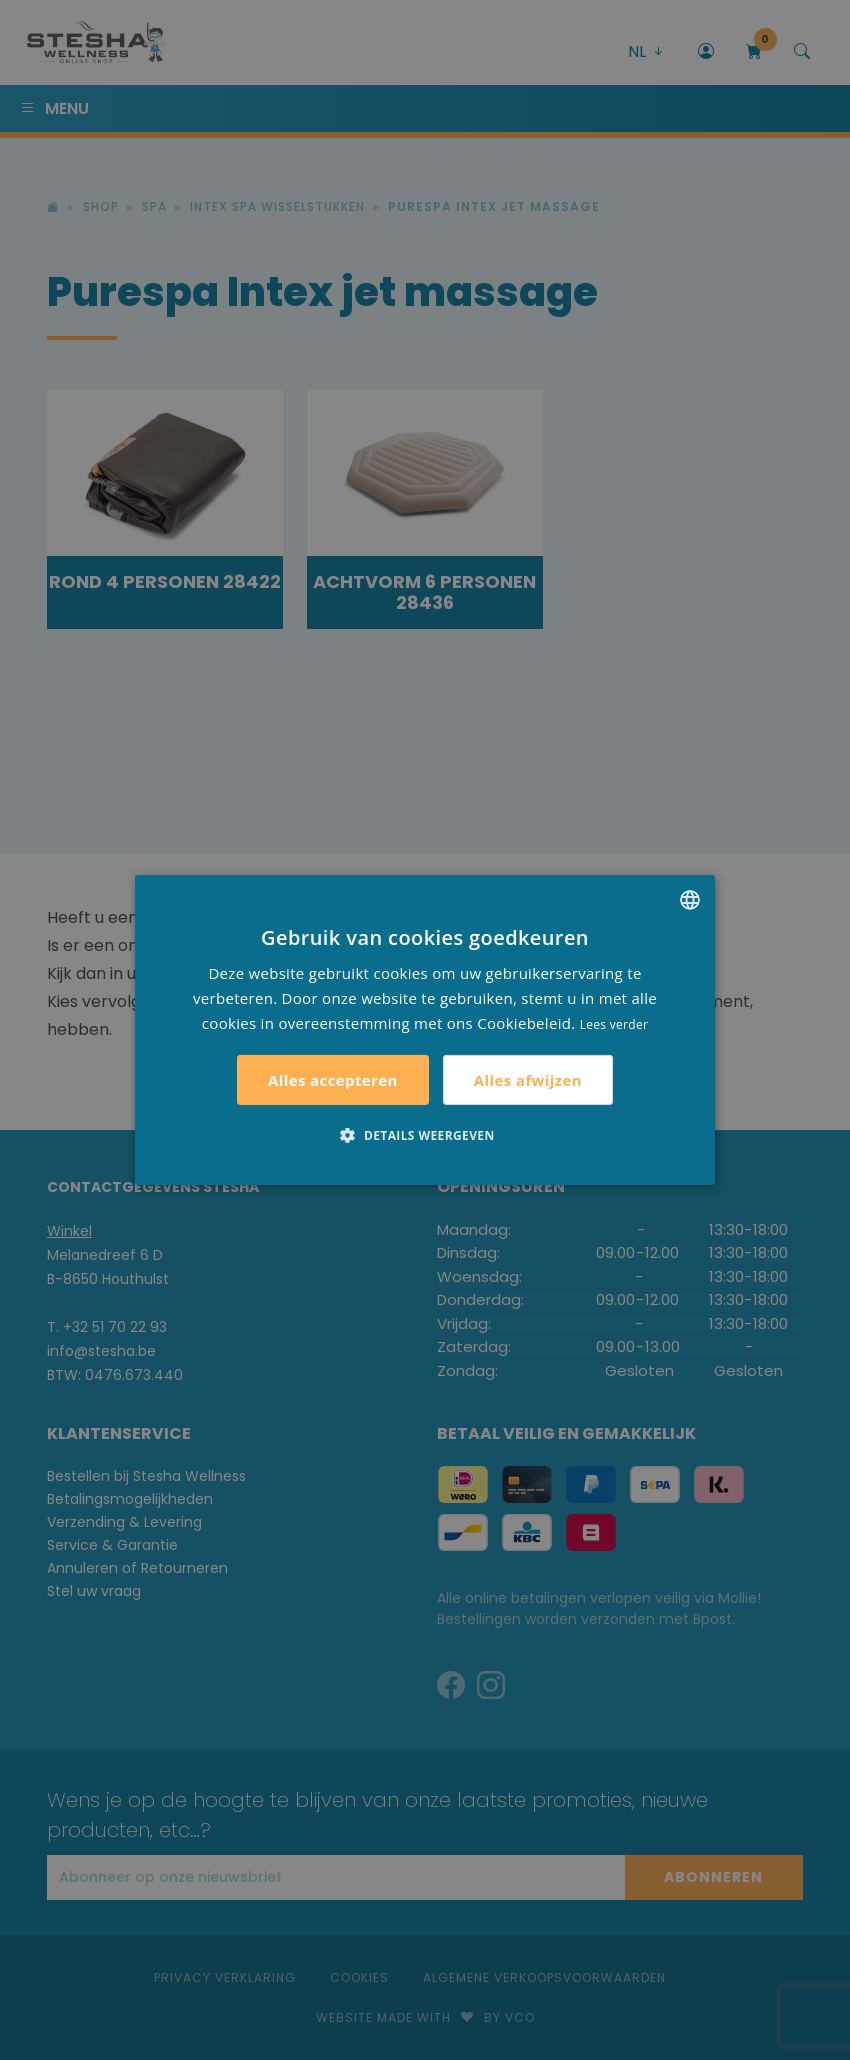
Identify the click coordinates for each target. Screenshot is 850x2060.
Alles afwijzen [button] (528, 1080)
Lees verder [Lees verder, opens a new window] (614, 1023)
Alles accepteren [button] (333, 1080)
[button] (424, 1135)
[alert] (425, 1030)
